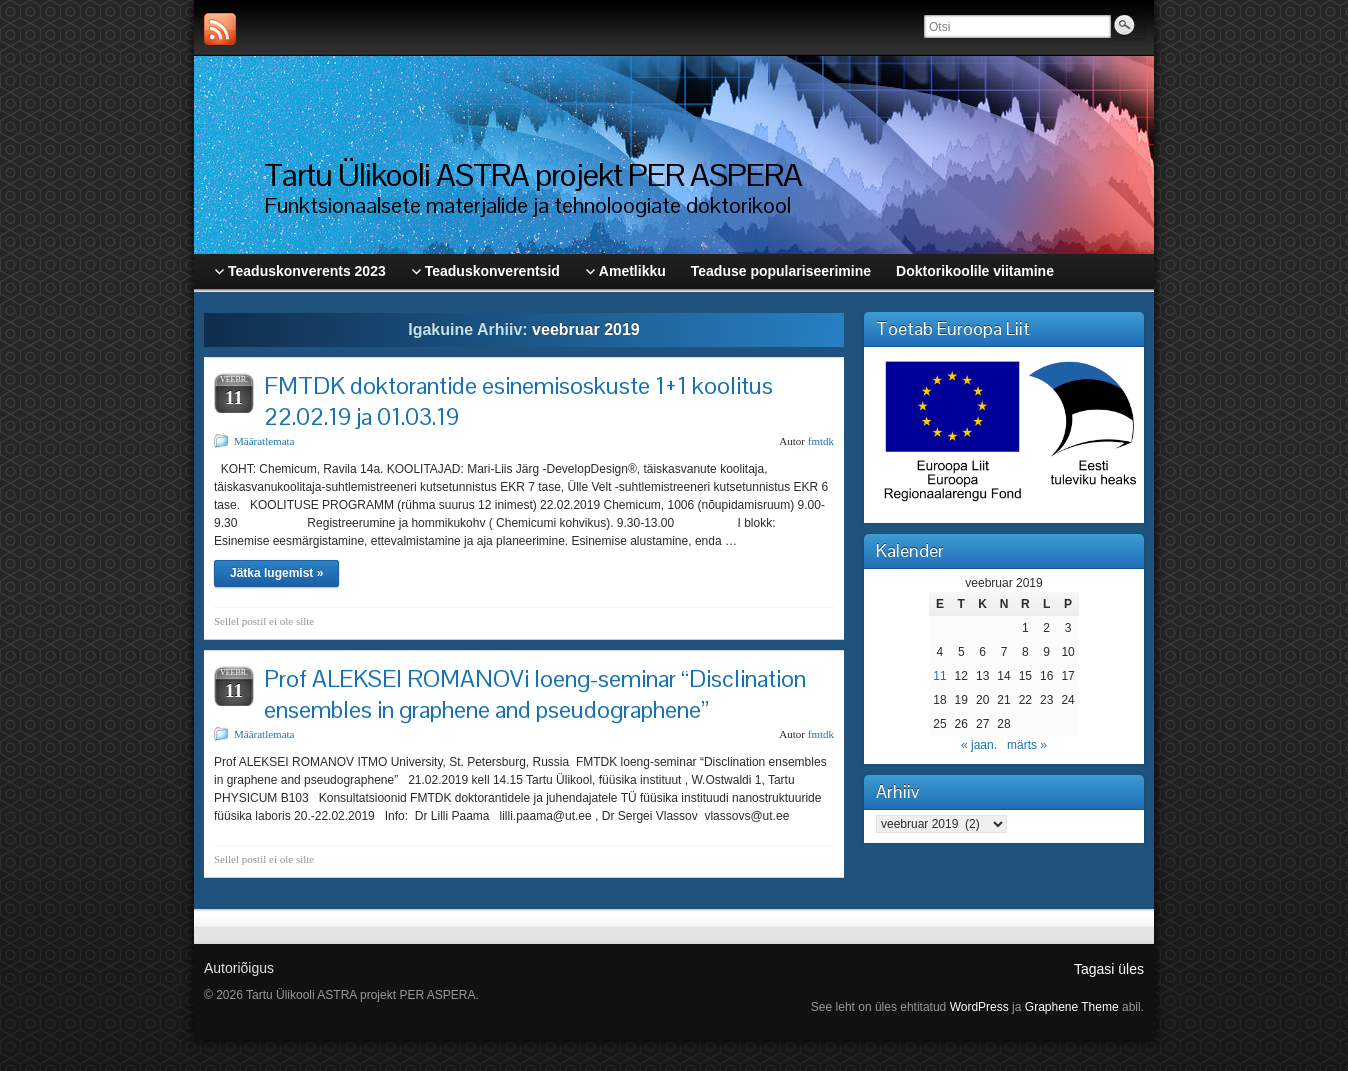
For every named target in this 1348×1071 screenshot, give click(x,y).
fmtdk (821, 441)
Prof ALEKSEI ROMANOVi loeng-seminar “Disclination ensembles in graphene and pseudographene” (535, 694)
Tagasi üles (1109, 969)
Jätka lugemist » (276, 573)
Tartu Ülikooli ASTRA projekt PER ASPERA (533, 174)
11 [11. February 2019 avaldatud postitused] (939, 676)
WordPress (979, 1007)
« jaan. (979, 745)
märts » (1027, 745)
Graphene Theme (1072, 1007)
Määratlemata (264, 441)
